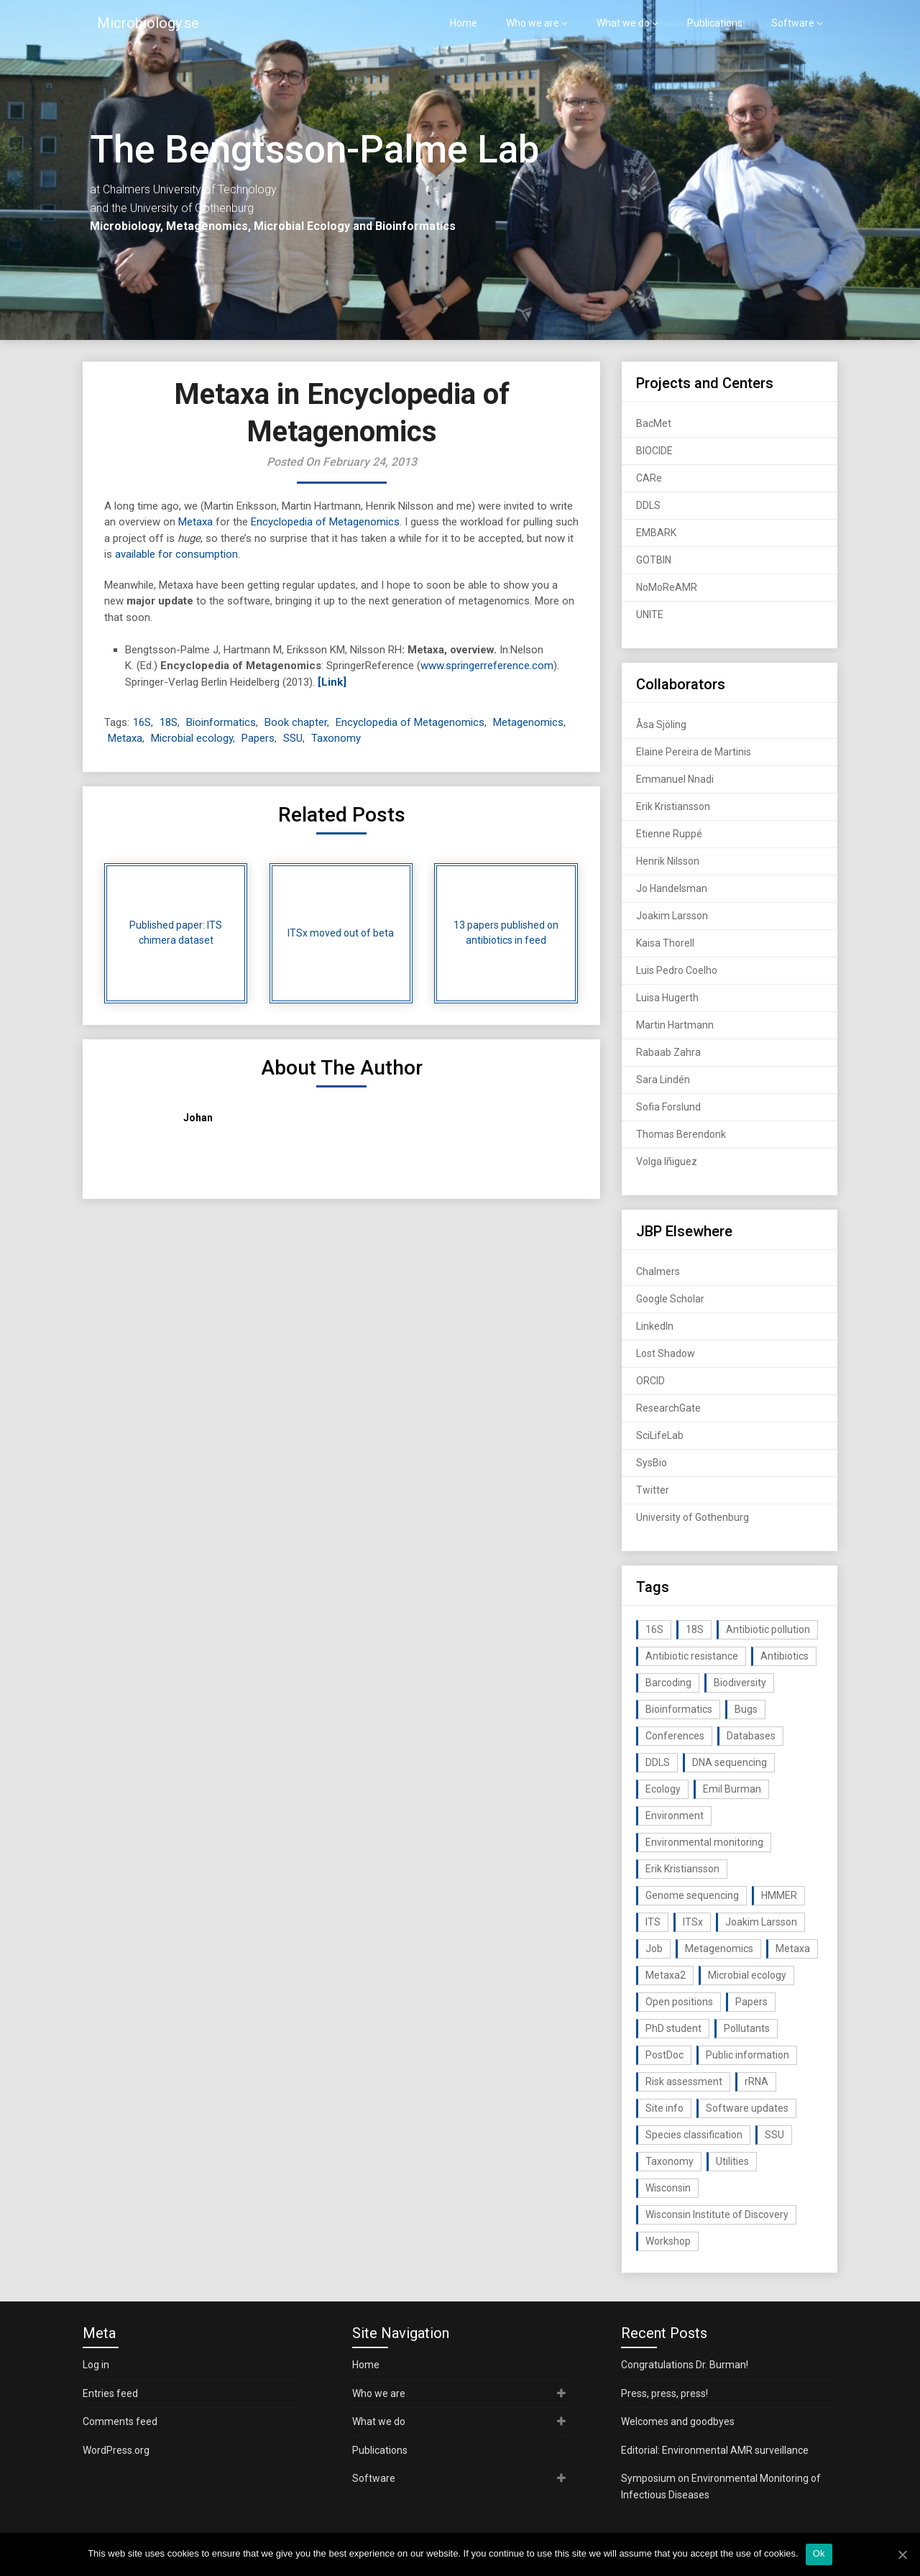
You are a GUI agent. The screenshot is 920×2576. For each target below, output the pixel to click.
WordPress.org (116, 2450)
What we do (623, 23)
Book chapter (295, 722)
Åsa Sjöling (661, 724)
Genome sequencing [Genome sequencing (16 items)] (692, 1895)
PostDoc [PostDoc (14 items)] (664, 2055)
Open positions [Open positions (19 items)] (679, 2001)
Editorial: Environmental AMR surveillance (715, 2450)
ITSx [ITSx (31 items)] (693, 1922)
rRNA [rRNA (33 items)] (756, 2081)
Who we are (532, 23)
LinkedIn (654, 1326)
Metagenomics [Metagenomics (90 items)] (719, 1948)
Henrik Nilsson (667, 861)
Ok (819, 2553)
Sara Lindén (663, 1079)
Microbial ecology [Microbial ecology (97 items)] (747, 1975)
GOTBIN (653, 560)
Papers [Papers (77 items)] (751, 2001)
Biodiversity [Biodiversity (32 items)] (740, 1682)
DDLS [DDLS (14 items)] (657, 1762)
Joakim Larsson (672, 915)
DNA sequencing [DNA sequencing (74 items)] (729, 1762)
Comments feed (120, 2421)
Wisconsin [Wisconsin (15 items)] (668, 2188)
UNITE (649, 614)
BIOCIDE (654, 450)
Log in (96, 2364)
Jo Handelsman (671, 888)
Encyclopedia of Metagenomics (325, 521)
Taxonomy (336, 738)
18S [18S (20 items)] (695, 1629)
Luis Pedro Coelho (676, 970)
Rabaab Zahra (668, 1052)
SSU (293, 738)
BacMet (653, 423)
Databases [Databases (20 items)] (751, 1736)
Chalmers (658, 1271)
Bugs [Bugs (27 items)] (746, 1709)
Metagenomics (528, 722)
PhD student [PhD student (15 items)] (673, 2028)
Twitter (652, 1490)
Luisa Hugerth (667, 997)
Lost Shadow (665, 1353)
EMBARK (656, 532)
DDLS (648, 505)
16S (142, 722)
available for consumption (176, 554)
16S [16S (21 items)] (654, 1629)
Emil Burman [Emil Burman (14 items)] (732, 1789)
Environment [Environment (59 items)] (674, 1815)
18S (169, 722)
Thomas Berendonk (681, 1134)
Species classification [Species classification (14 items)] (693, 2134)
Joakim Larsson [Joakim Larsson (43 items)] (761, 1922)
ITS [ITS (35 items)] (653, 1922)
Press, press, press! (664, 2393)
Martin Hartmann (675, 1025)
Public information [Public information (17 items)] (747, 2055)
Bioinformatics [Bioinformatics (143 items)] (678, 1709)
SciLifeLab (660, 1435)
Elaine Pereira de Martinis (693, 752)
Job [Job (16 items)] (654, 1948)
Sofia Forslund (668, 1107)
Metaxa (195, 521)
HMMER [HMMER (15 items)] (779, 1895)
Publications (714, 23)
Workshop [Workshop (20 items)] (668, 2241)
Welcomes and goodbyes (678, 2421)
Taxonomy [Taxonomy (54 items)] (669, 2161)
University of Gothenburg (692, 1517)
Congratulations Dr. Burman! (684, 2364)
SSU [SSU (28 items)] (774, 2134)
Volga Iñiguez (666, 1161)
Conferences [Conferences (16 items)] (674, 1736)
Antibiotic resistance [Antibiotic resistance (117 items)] (691, 1656)
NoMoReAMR (666, 587)
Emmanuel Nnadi (675, 779)
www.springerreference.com (486, 665)
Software (792, 23)
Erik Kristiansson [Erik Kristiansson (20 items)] (682, 1868)
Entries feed (110, 2393)
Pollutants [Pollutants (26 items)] (747, 2028)
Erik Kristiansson (673, 806)
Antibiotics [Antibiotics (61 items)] (784, 1656)
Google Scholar (670, 1299)
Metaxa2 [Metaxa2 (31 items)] (665, 1975)
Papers (258, 738)
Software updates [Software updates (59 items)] (747, 2108)
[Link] (332, 682)
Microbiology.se (148, 23)
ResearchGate (668, 1408)
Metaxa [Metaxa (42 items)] (793, 1948)
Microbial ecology (192, 738)
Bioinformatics (221, 722)
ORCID (650, 1380)
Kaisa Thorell (665, 943)
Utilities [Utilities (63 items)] (732, 2161)
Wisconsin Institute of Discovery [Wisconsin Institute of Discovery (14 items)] (716, 2214)
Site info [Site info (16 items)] (664, 2108)
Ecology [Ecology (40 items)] (663, 1789)
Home (463, 23)
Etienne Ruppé (669, 834)
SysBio (651, 1462)
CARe (649, 478)
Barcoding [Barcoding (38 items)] (668, 1682)
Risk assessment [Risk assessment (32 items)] (683, 2081)
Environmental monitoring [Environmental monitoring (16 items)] (704, 1842)
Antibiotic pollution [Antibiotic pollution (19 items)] (768, 1629)
